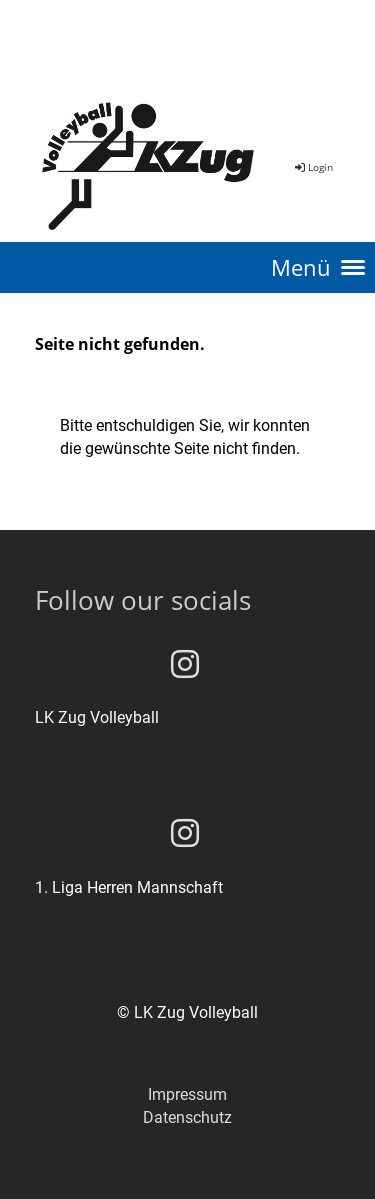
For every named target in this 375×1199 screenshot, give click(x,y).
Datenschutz (187, 1117)
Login (312, 167)
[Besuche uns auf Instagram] (185, 665)
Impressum (187, 1094)
